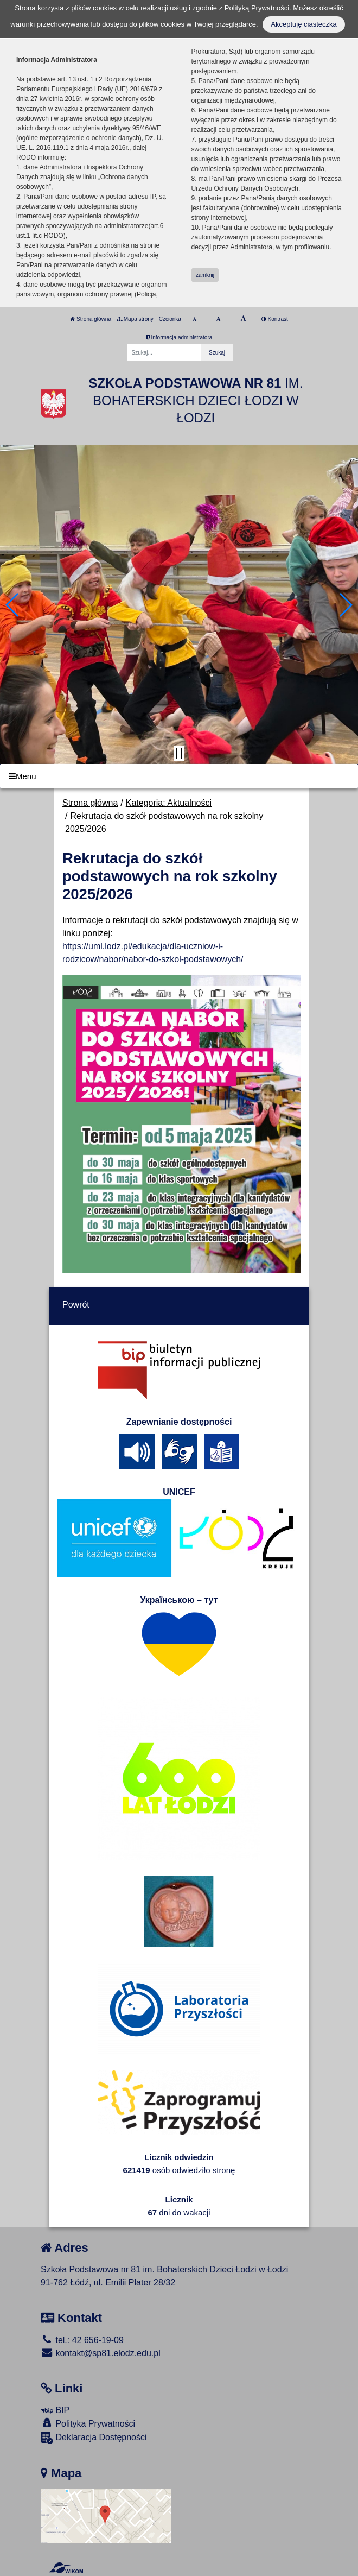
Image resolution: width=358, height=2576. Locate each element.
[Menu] (179, 776)
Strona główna (90, 319)
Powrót (76, 1304)
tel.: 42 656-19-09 (82, 2340)
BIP (55, 2410)
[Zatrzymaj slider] (179, 753)
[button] (12, 605)
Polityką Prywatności (257, 8)
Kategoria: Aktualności (169, 802)
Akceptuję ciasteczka (303, 24)
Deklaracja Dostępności (94, 2438)
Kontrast (274, 319)
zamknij (205, 275)
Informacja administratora (179, 337)
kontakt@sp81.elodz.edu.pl (101, 2353)
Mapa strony (135, 319)
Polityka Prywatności (88, 2423)
